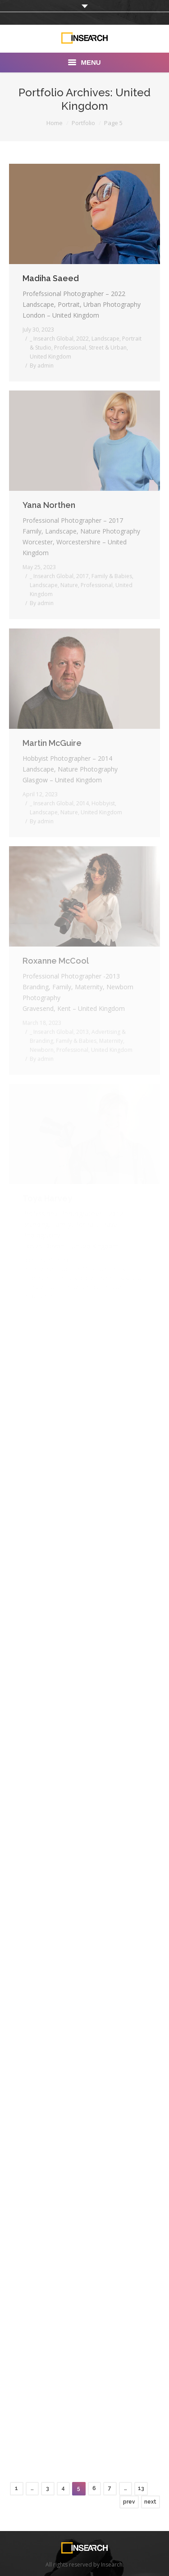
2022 (82, 338)
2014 (82, 803)
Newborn (42, 1050)
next (150, 2502)
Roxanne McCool (56, 960)
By (42, 365)
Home (54, 123)
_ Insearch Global (51, 338)
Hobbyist (103, 803)
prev (129, 2502)
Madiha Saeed (51, 278)
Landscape (105, 338)
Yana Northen (49, 505)
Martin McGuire (52, 743)
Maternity (111, 1041)
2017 (82, 576)
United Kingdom (50, 356)
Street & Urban (108, 347)
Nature (69, 585)
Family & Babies (111, 576)
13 (141, 2488)
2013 (82, 1032)
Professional (70, 347)
